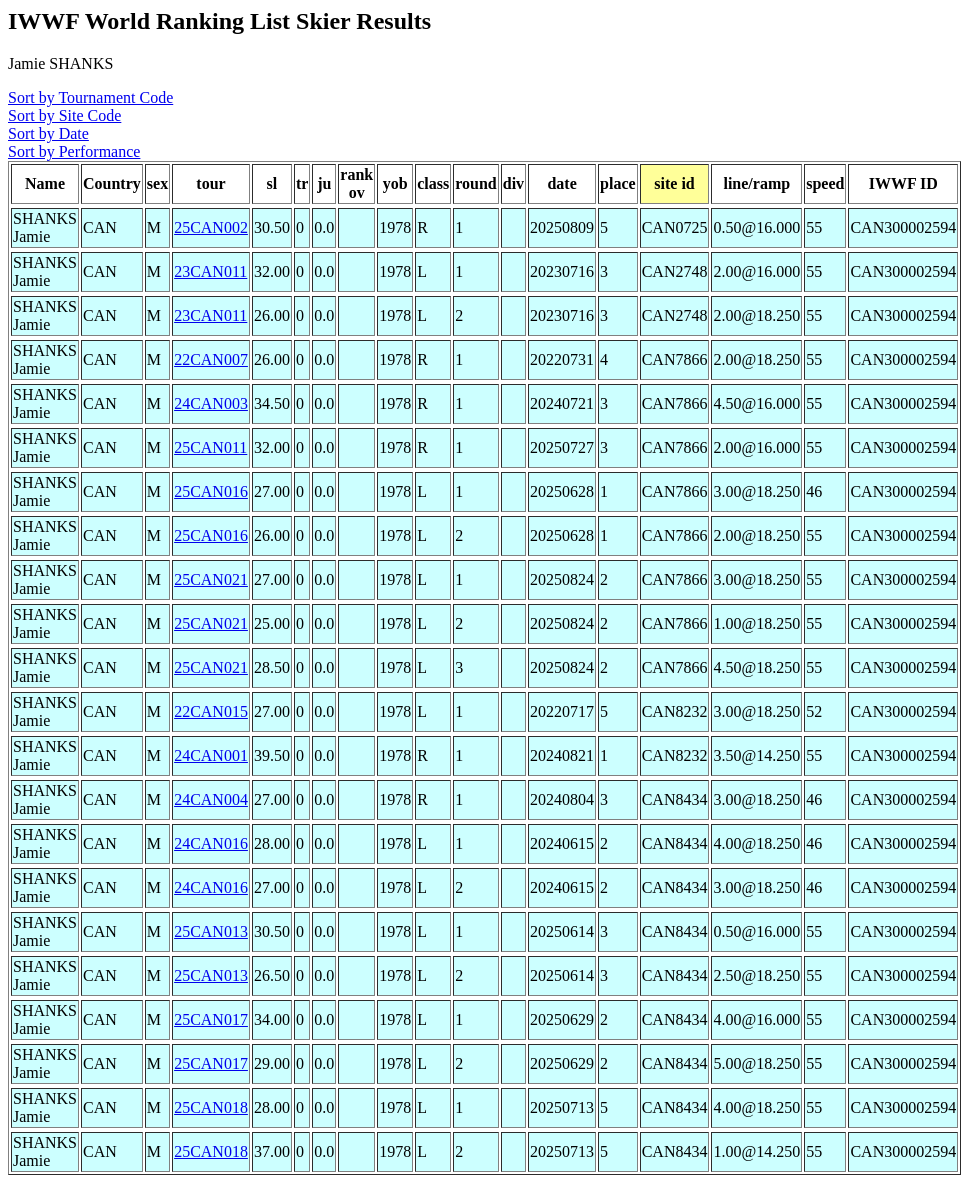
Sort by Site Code (64, 115)
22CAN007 (211, 359)
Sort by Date (48, 133)
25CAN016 (211, 491)
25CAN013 (211, 931)
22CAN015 (211, 711)
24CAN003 (211, 403)
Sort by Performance (74, 151)
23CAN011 (210, 271)
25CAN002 (211, 227)
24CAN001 (211, 755)
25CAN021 (211, 579)
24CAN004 (211, 799)
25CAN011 (210, 447)
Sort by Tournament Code (90, 97)
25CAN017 (211, 1019)
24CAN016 (211, 843)
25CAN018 (211, 1107)
